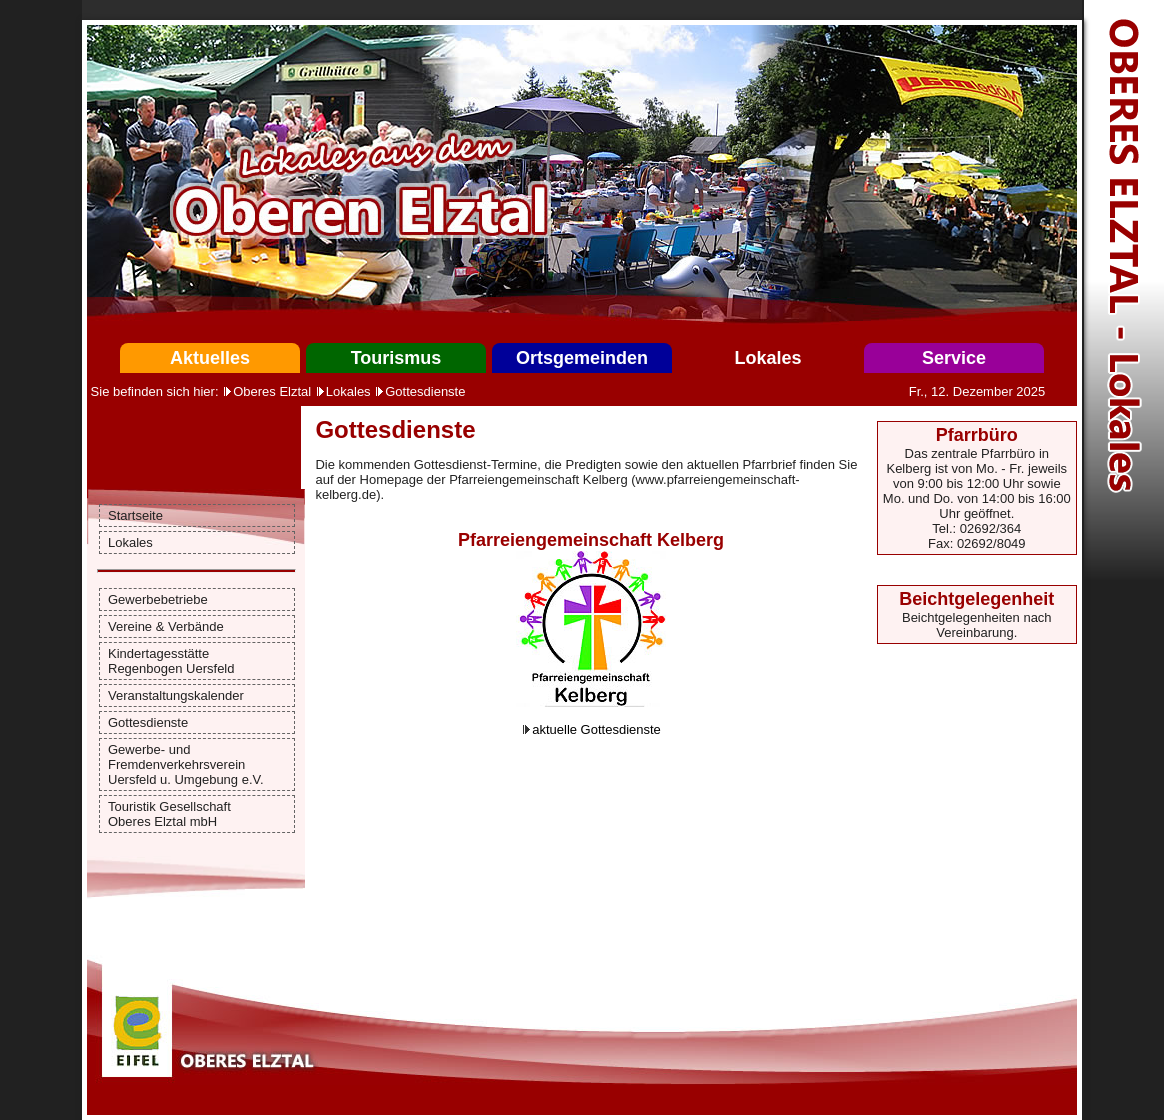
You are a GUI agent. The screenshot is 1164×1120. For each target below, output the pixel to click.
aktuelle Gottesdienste (596, 729)
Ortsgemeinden (582, 358)
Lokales (767, 358)
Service (954, 358)
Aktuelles (210, 358)
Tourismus (396, 358)
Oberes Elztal (272, 391)
